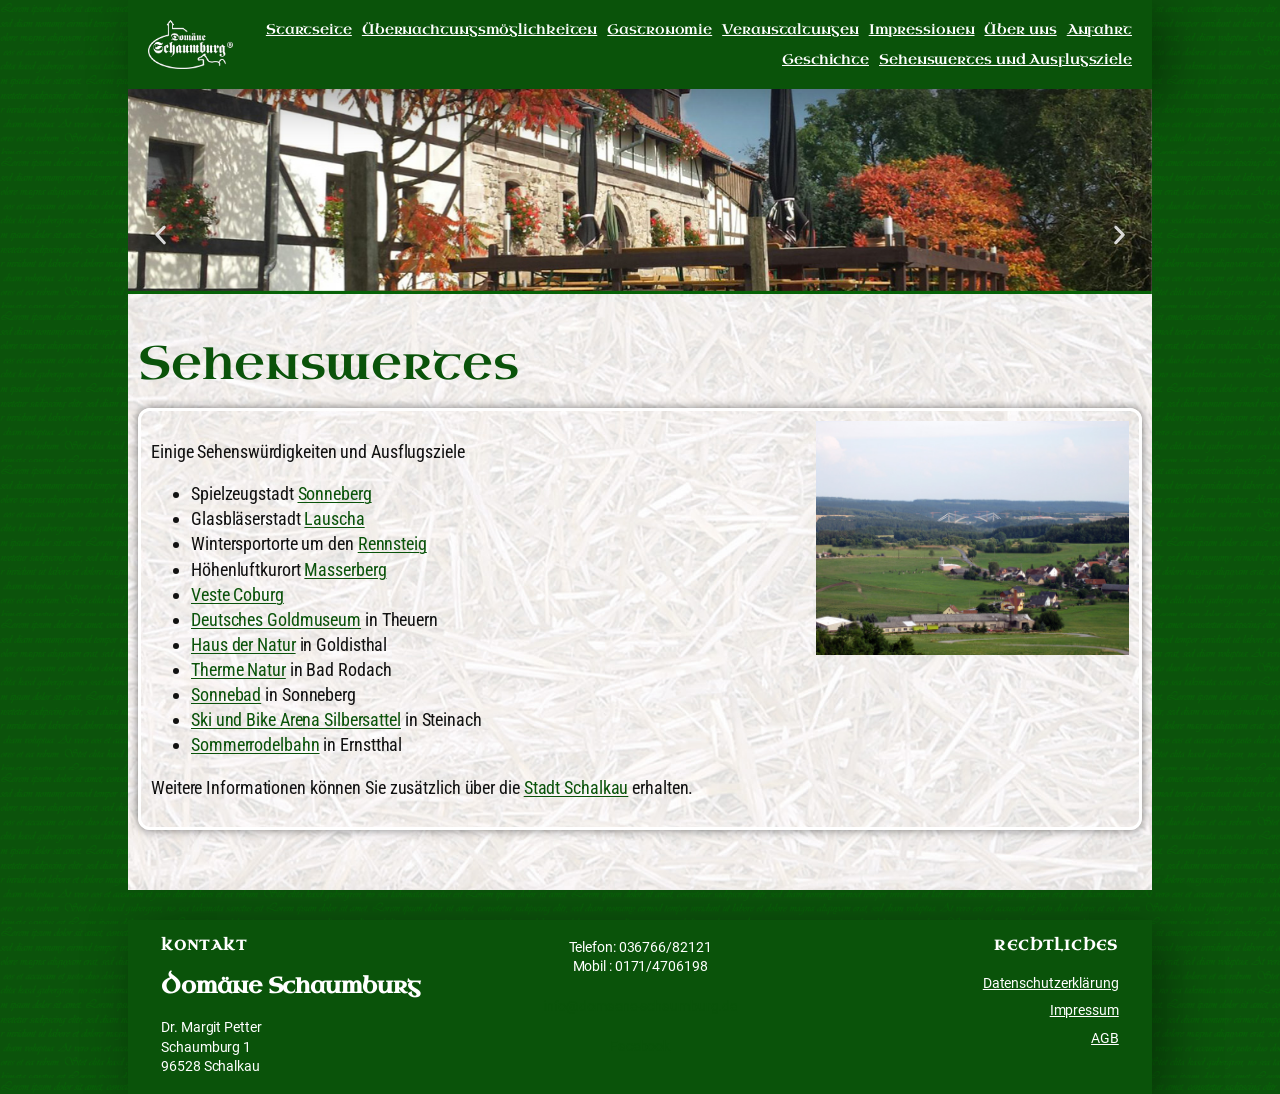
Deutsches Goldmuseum (276, 619)
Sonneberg (335, 493)
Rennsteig (392, 543)
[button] (160, 234)
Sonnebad (226, 694)
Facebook (640, 1046)
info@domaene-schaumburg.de (640, 1006)
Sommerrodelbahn (255, 744)
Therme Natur (238, 669)
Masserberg (345, 569)
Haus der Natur (243, 644)
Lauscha (334, 518)
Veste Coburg (237, 594)
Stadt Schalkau (576, 787)
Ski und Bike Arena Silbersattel (296, 719)
